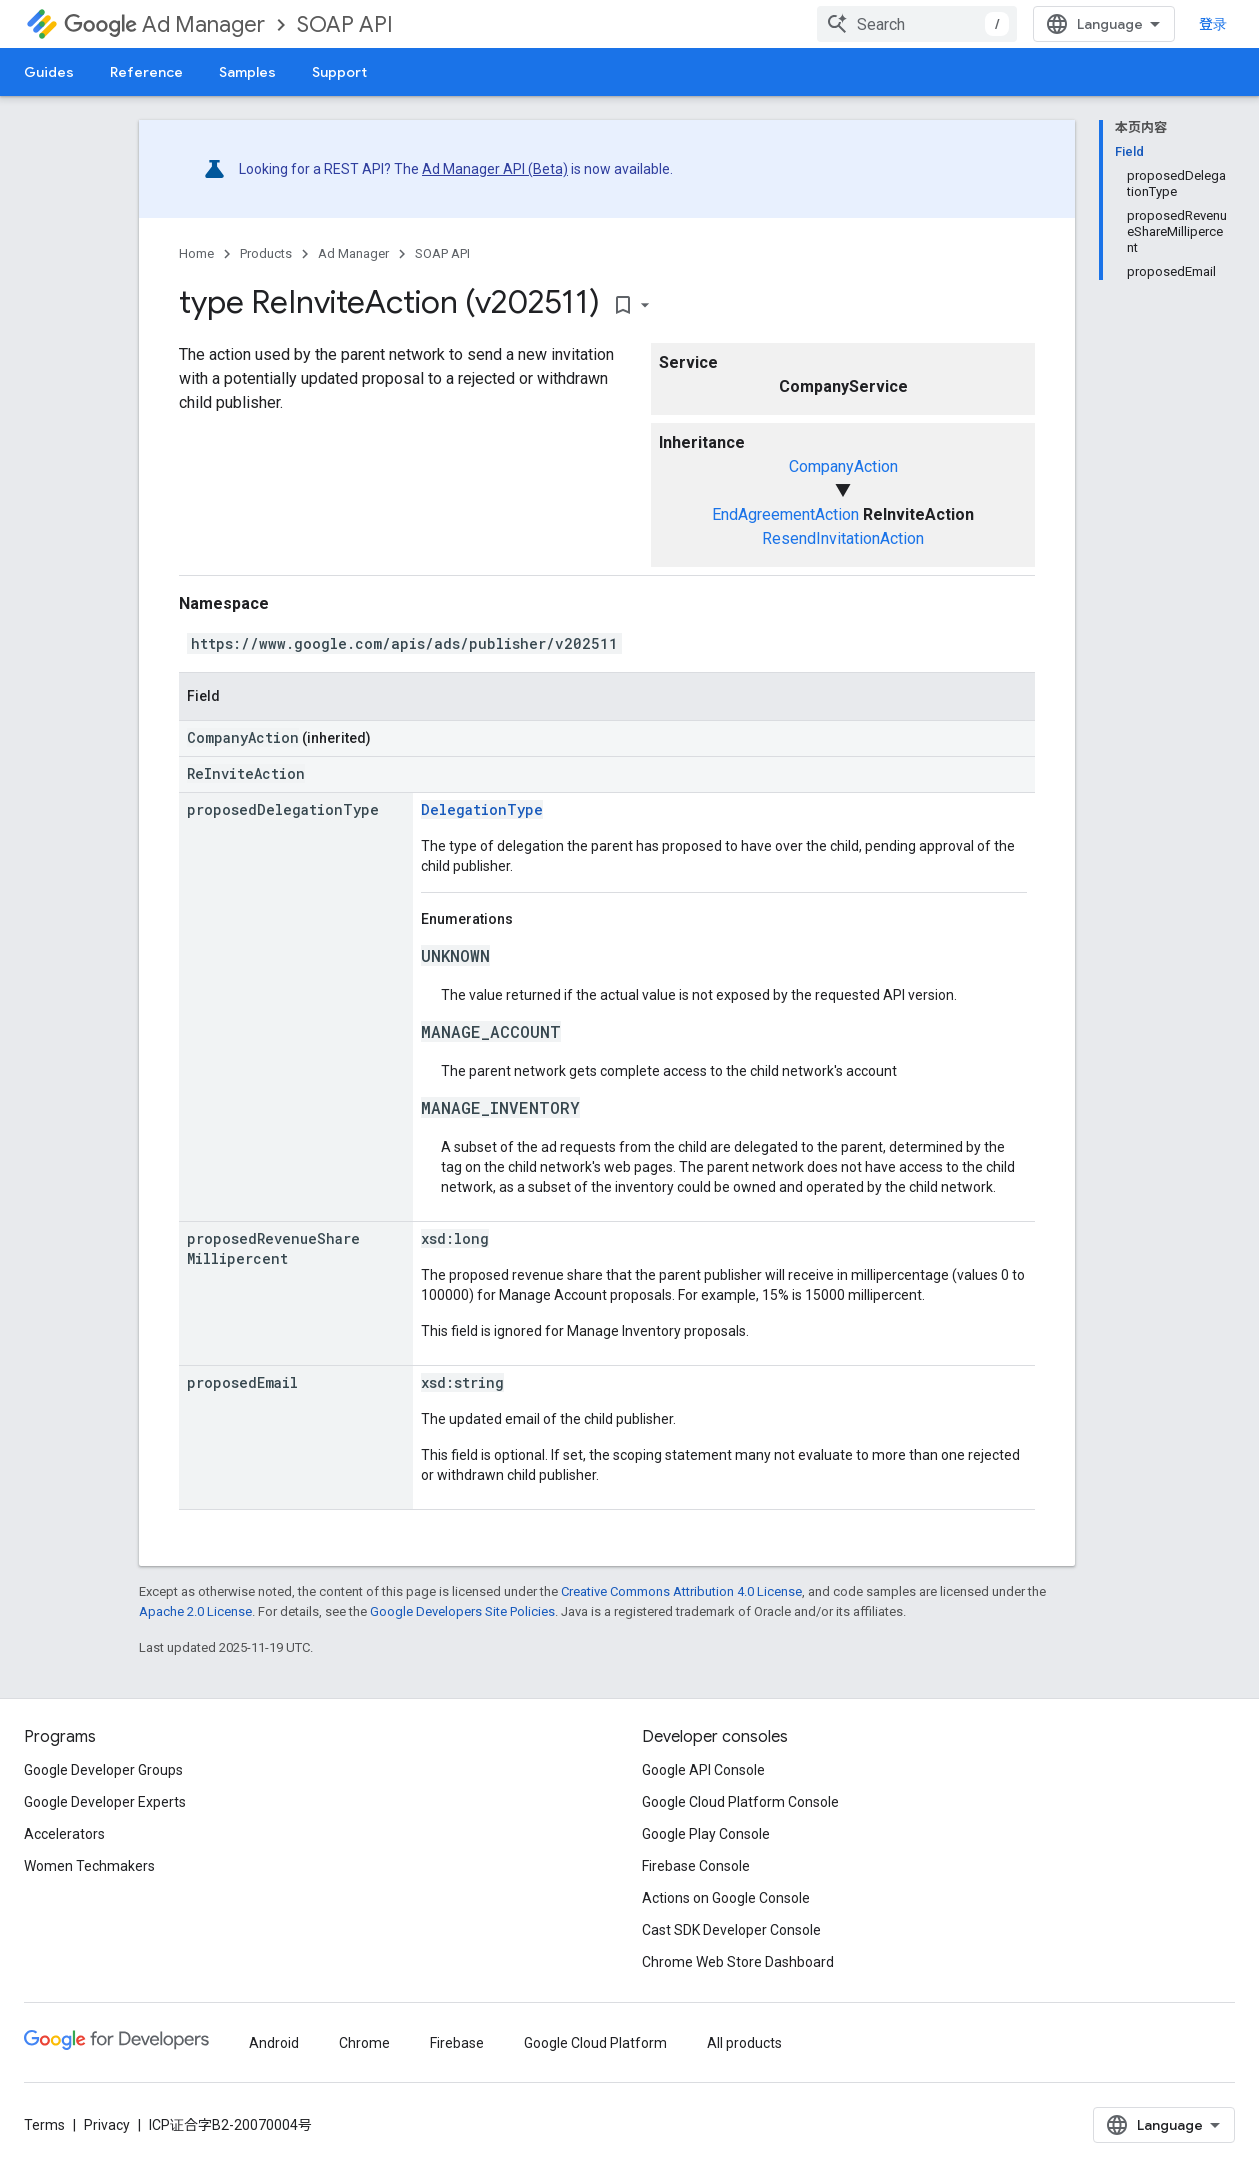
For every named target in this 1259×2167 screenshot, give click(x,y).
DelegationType (482, 809)
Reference (146, 72)
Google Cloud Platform (595, 2043)
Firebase (457, 2043)
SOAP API (345, 24)
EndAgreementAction (785, 514)
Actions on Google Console (726, 1898)
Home (196, 253)
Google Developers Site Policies (462, 1611)
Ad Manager (164, 24)
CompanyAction (843, 466)
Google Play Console (706, 1834)
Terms (44, 2125)
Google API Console (703, 1770)
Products (266, 253)
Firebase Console (696, 1866)
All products (744, 2043)
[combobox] (917, 24)
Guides (49, 72)
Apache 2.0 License (195, 1611)
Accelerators (64, 1834)
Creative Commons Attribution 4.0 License (681, 1591)
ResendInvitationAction (843, 538)
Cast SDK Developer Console (731, 1930)
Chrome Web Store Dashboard (738, 1962)
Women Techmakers (89, 1866)
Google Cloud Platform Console (740, 1802)
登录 (1213, 24)
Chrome (364, 2043)
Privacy (107, 2125)
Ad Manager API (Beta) (495, 169)
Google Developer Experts (105, 1802)
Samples (247, 72)
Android (274, 2043)
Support (339, 72)
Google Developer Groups (103, 1770)
